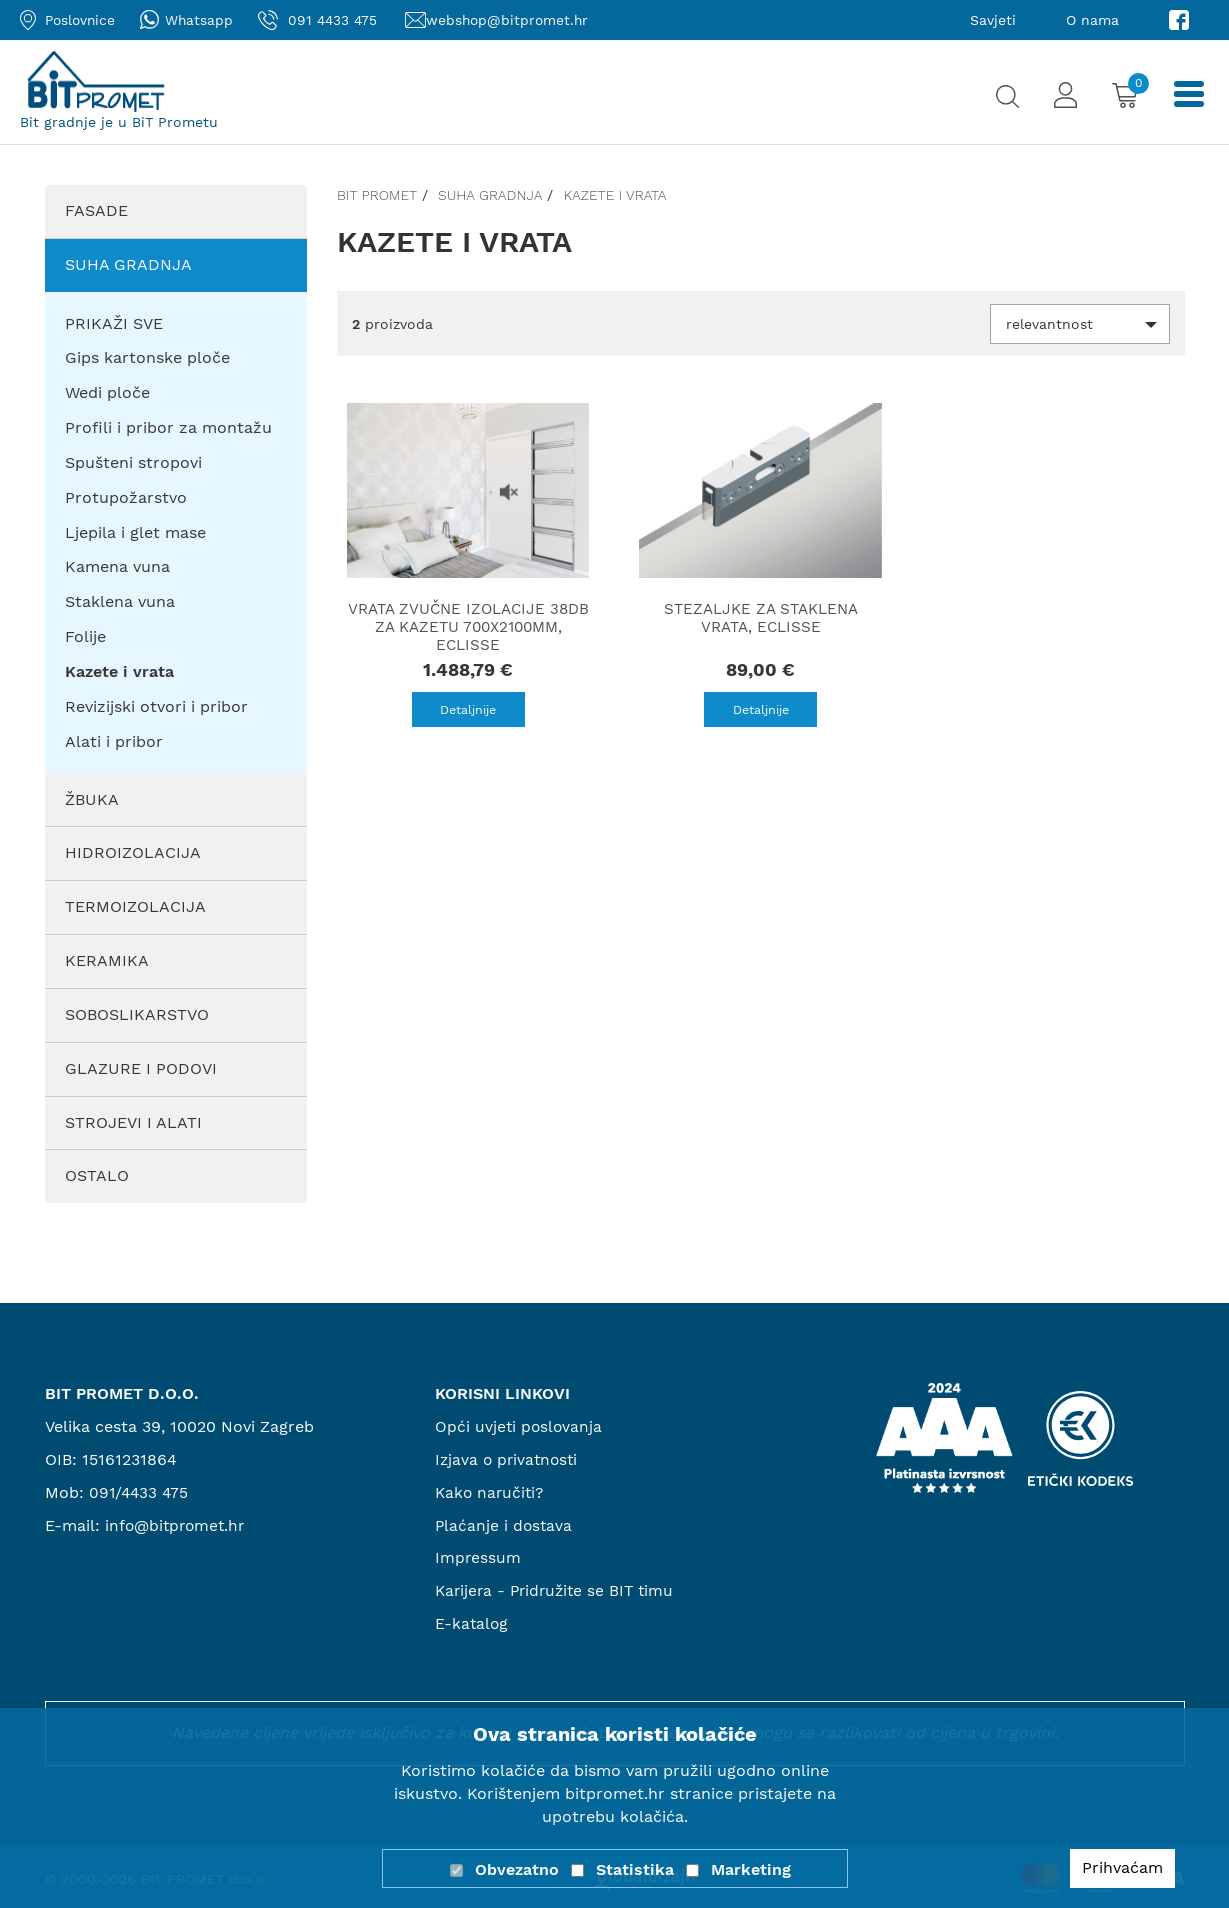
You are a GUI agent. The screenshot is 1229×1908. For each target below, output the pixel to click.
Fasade (96, 210)
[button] (1080, 324)
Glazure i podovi (141, 1068)
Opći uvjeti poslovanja (520, 1426)
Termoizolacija (135, 906)
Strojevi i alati (133, 1122)
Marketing (751, 1869)
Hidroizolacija (133, 852)
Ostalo (97, 1175)
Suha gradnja (128, 264)
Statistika (635, 1869)
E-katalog (472, 1623)
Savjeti (993, 20)
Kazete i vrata (614, 195)
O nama (1092, 20)
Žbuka (92, 799)
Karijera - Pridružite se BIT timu (559, 1590)
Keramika (107, 960)
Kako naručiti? (491, 1492)
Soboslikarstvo (137, 1014)
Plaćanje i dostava (505, 1525)
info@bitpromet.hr (178, 1525)
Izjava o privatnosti (509, 1459)
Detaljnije (468, 710)
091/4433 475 (140, 1492)
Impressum (478, 1557)
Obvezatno (517, 1869)
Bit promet (377, 195)
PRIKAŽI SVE (114, 323)
